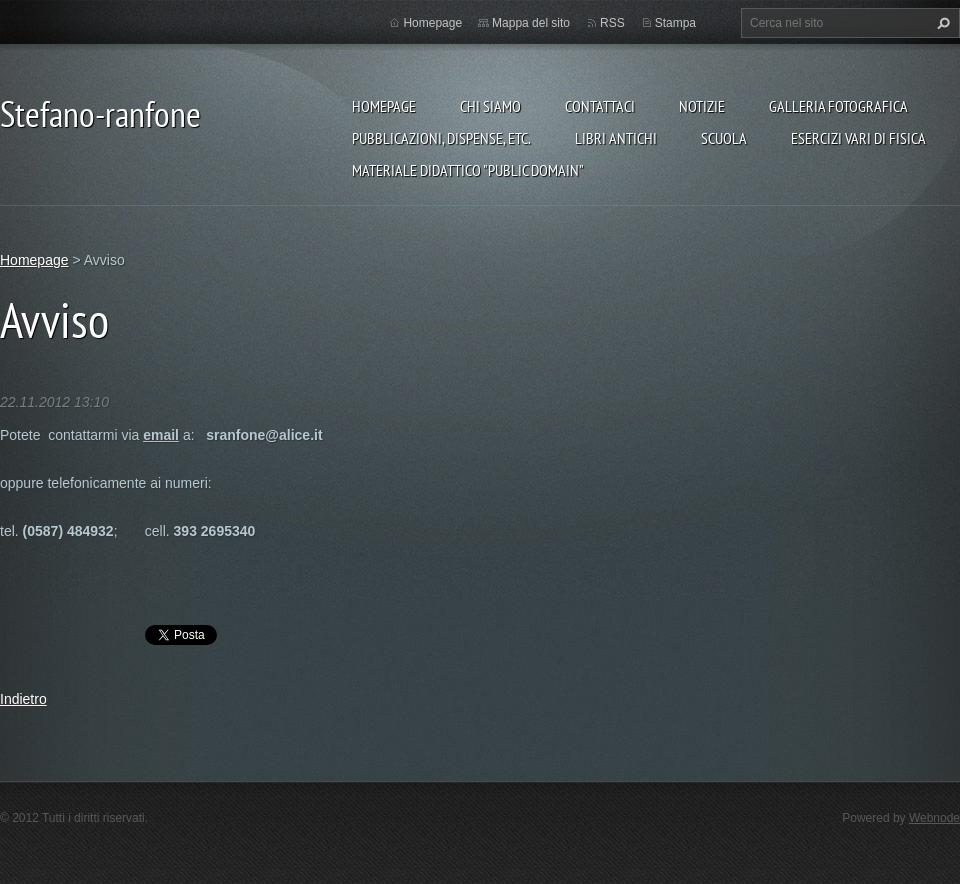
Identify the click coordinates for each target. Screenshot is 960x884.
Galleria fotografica (838, 106)
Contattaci (600, 106)
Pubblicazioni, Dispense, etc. (441, 138)
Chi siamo (490, 106)
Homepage (384, 106)
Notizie (702, 106)
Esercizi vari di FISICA (858, 138)
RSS (612, 23)
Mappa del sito (531, 23)
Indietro (23, 699)
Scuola (724, 138)
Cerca (941, 23)
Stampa (675, 23)
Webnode (934, 818)
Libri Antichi (616, 138)
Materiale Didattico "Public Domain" (468, 170)
